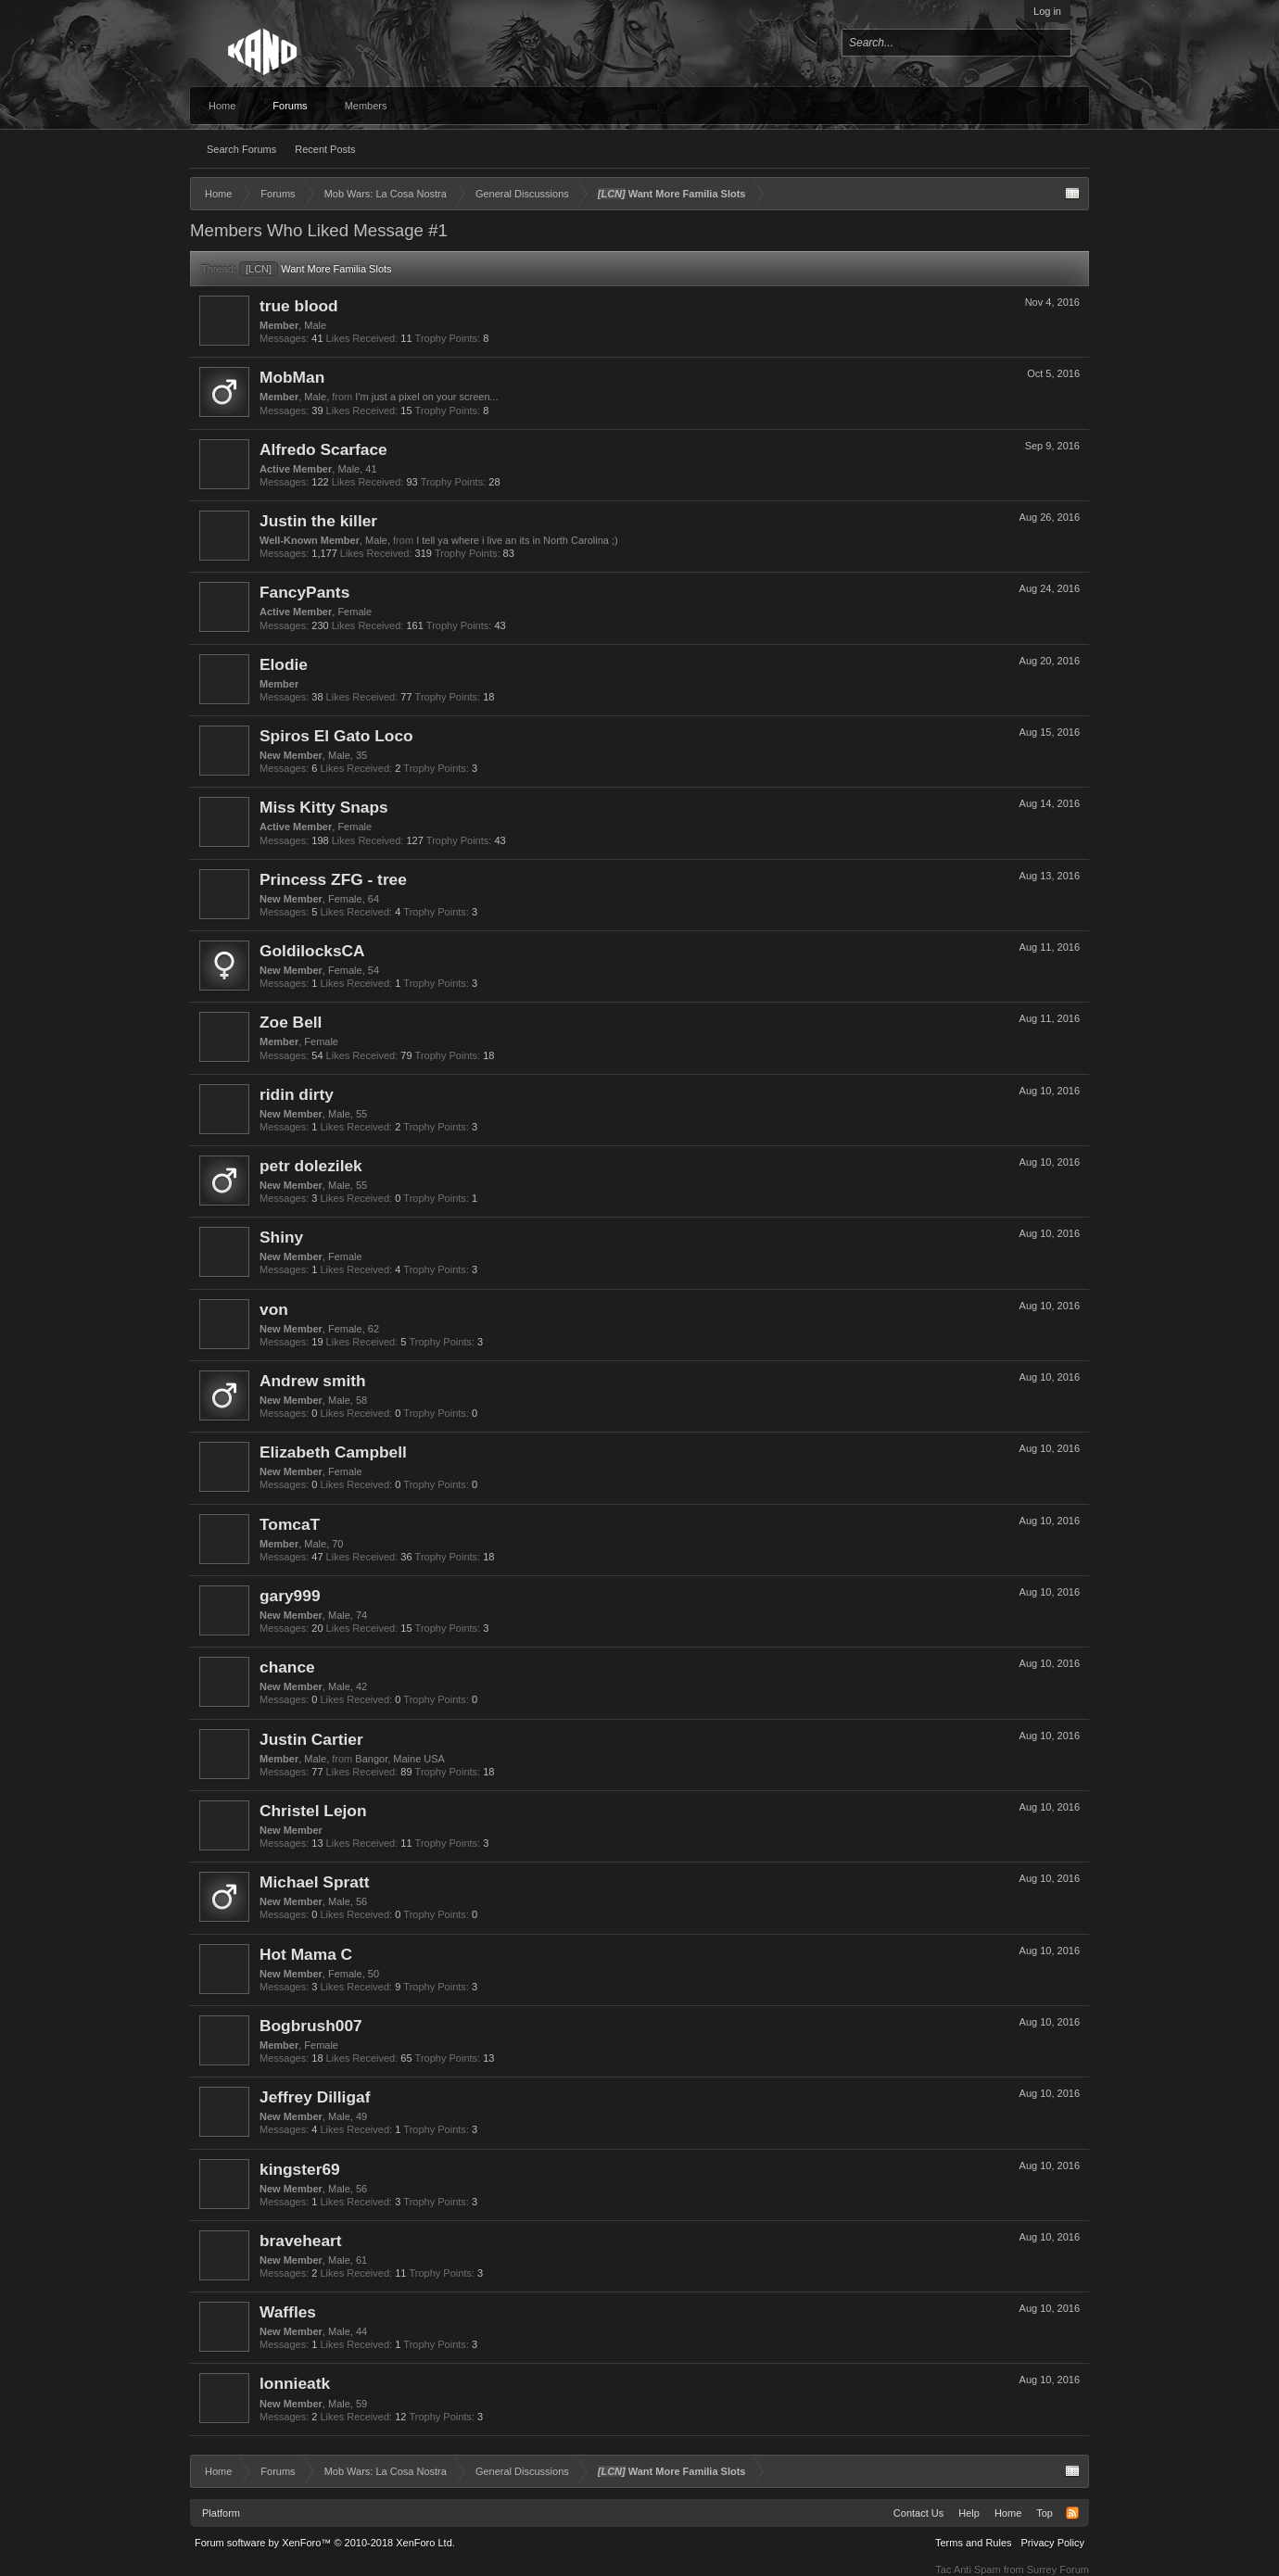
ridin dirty (297, 1094)
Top (1044, 2513)
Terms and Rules (973, 2542)
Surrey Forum (1058, 2569)
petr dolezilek (311, 1165)
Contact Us (918, 2513)
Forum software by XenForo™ (325, 2542)
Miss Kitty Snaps (324, 807)
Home (222, 105)
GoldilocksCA (312, 950)
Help (969, 2513)
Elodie (284, 664)
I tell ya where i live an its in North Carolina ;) (517, 540)
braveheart (301, 2240)
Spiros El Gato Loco (336, 735)
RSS (1072, 2513)
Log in (1047, 11)
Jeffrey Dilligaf (315, 2097)
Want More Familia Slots (315, 268)
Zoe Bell (291, 1022)
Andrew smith (313, 1380)
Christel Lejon (313, 1810)
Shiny (281, 1237)
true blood (299, 306)
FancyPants (304, 592)
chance (287, 1667)
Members (366, 105)
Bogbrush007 (311, 2025)
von (274, 1309)
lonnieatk (295, 2383)
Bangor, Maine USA (400, 1758)
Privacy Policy (1052, 2542)
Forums (289, 105)
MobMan (292, 377)
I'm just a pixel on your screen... (426, 396)
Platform (221, 2513)
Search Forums (241, 149)
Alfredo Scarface (323, 449)
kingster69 (300, 2169)
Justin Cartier (311, 1739)
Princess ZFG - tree (333, 879)
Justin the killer (318, 520)
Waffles (288, 2312)
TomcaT (290, 1524)
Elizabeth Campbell (333, 1452)
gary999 (290, 1595)
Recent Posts (325, 149)
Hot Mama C (306, 1954)
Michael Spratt (314, 1882)
